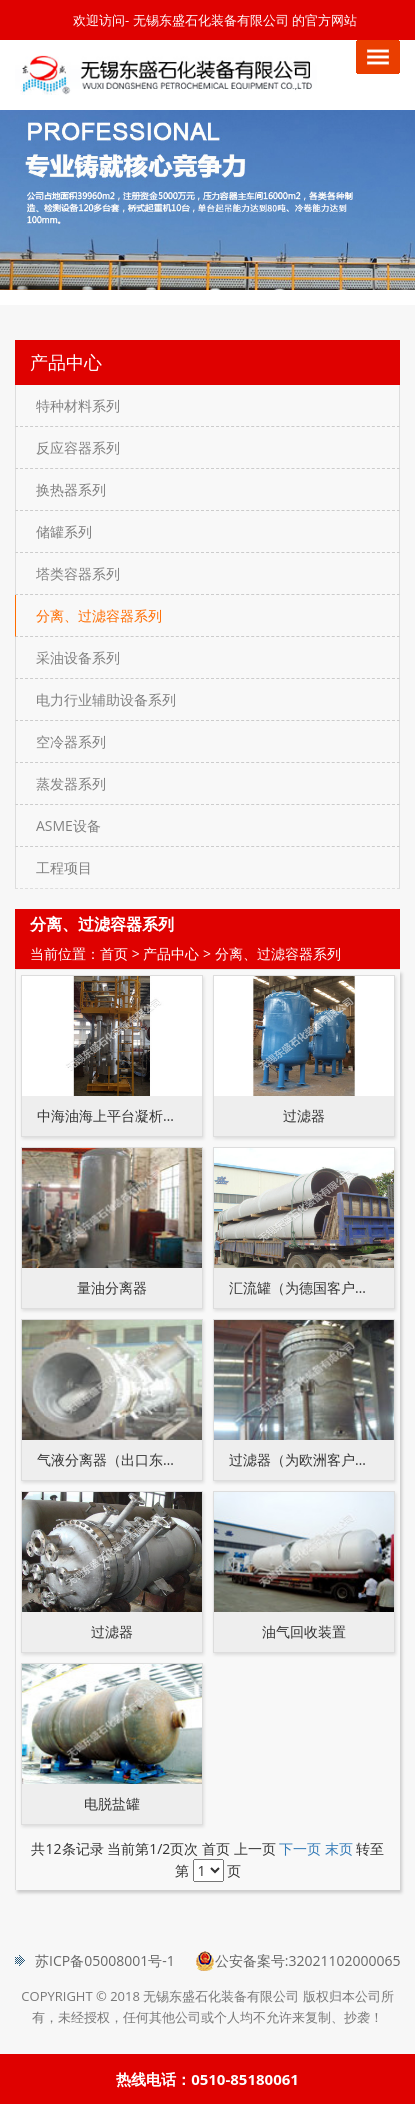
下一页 (300, 1848)
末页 (339, 1848)
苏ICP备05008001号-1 (105, 1960)
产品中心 (171, 953)
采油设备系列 (78, 657)
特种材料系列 (78, 405)
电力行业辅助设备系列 (106, 699)
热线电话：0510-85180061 (207, 2079)
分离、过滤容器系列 (99, 615)
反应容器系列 (78, 447)
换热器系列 (71, 489)
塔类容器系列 (78, 573)
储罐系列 (64, 531)
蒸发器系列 (71, 783)
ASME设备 (68, 825)
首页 (114, 953)
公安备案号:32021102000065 (308, 1960)
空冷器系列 (71, 741)
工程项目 (64, 867)
